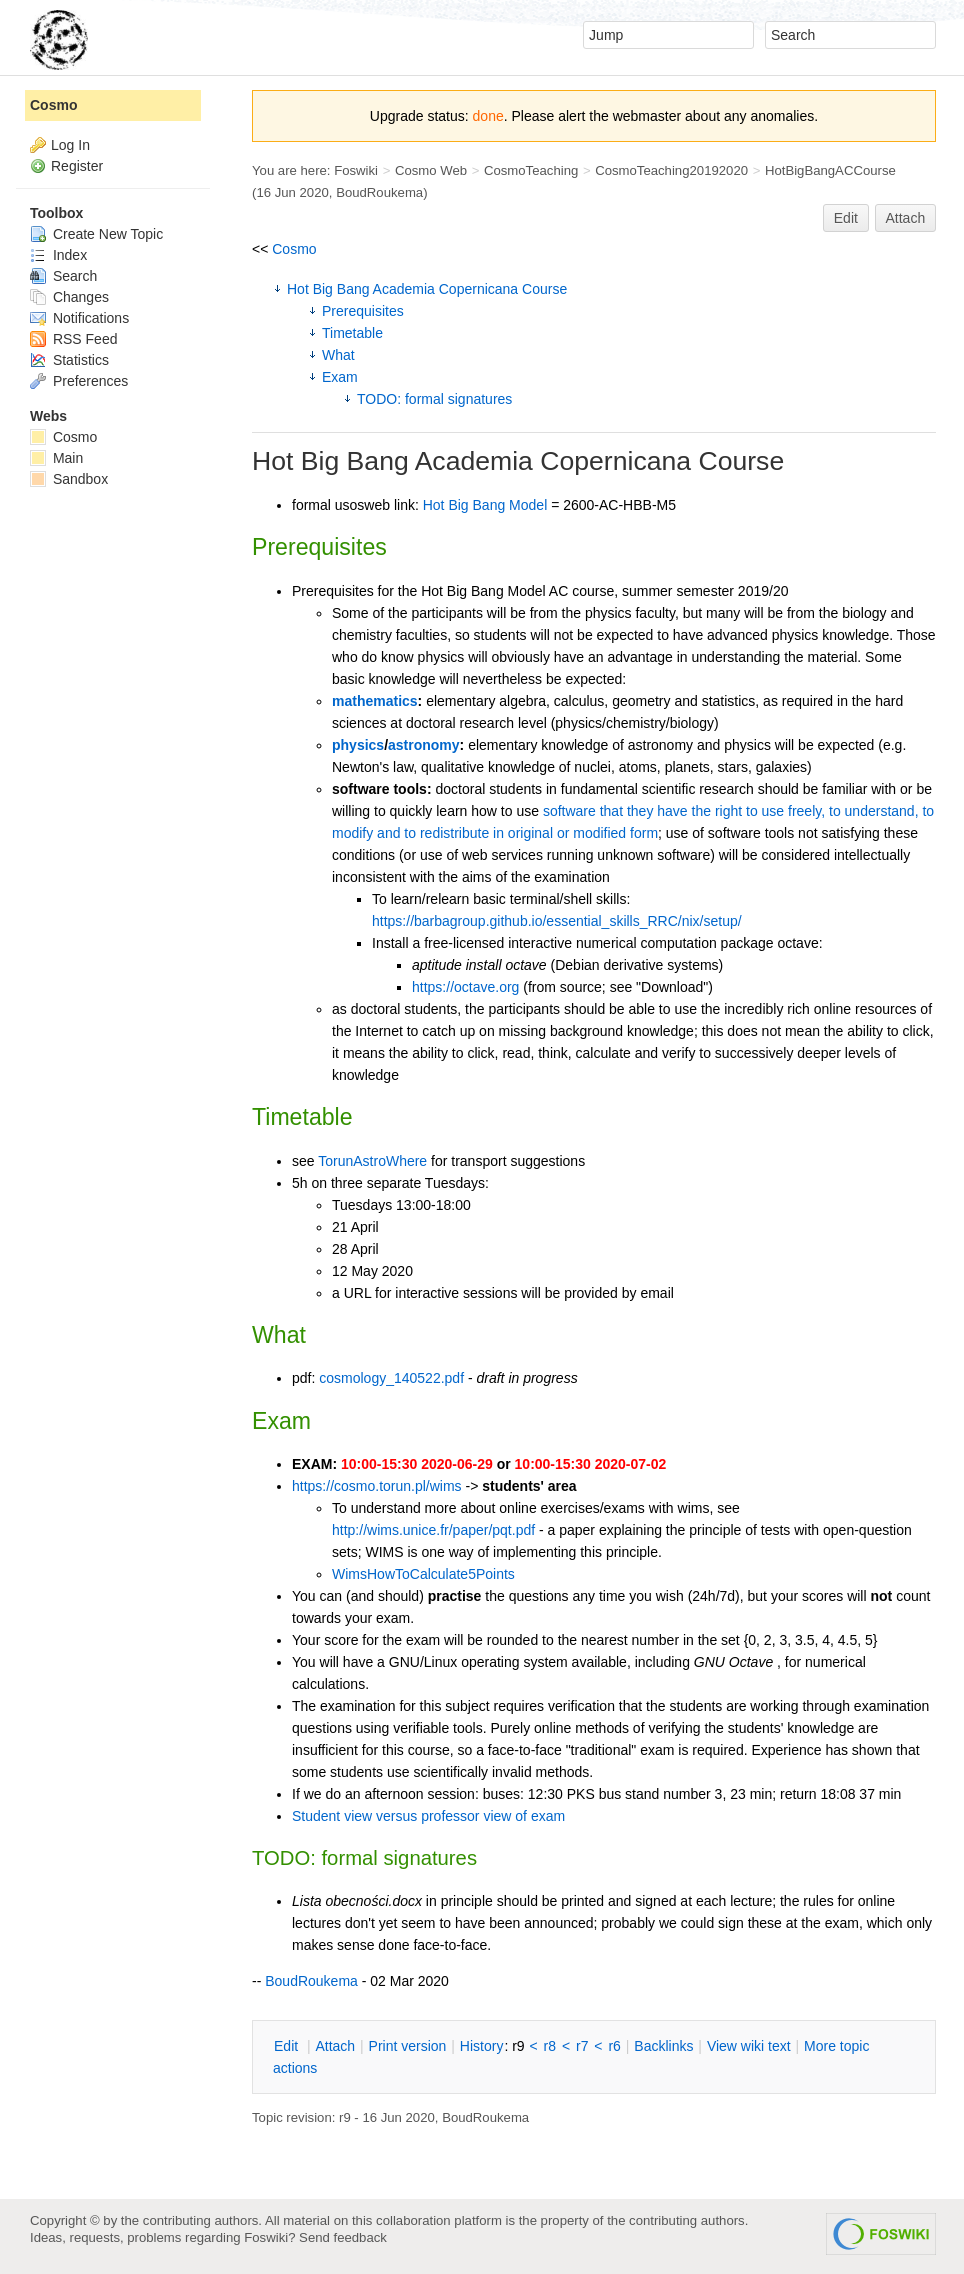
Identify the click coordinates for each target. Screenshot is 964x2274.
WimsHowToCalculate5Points (423, 1574)
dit (288, 2046)
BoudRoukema (379, 192)
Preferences (79, 381)
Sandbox (69, 479)
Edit (846, 218)
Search (63, 276)
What (338, 355)
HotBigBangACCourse (830, 170)
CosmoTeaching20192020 (671, 170)
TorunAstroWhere (372, 1161)
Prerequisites (363, 311)
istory (482, 2046)
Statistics (69, 360)
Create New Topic (96, 234)
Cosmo (294, 249)
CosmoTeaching (531, 170)
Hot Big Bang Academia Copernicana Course (427, 289)
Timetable (352, 333)
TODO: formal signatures (434, 399)
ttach (335, 2046)
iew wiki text (749, 2046)
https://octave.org (465, 987)
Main (56, 458)
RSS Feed (73, 339)
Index (58, 255)
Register (77, 166)
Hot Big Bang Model (485, 505)
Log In (70, 145)
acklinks (663, 2046)
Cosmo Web (431, 170)
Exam (340, 377)
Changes (69, 297)
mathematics (375, 701)
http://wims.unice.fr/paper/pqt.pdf (433, 1530)
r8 (550, 2046)
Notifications (79, 318)
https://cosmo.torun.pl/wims (377, 1486)
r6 (614, 2046)
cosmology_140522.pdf (391, 1378)
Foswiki (356, 170)
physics (358, 745)
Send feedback (343, 2237)
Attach (906, 218)
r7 (582, 2046)
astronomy (424, 745)
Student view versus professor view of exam (428, 1816)
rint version (408, 2046)
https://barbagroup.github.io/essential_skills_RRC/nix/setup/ (557, 921)
